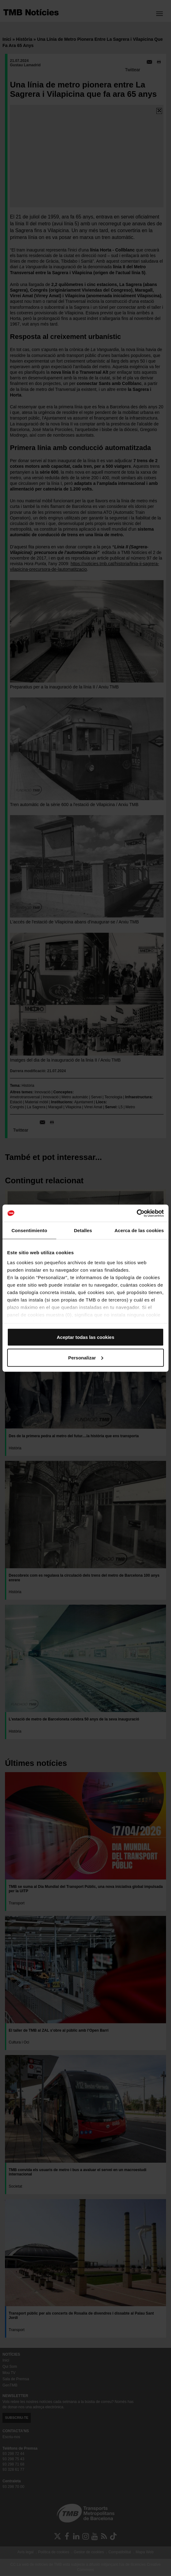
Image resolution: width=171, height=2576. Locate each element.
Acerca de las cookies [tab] (139, 1230)
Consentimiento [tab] (29, 1230)
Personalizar (85, 1357)
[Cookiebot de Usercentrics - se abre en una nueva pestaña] (136, 1213)
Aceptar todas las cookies (85, 1337)
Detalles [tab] (83, 1230)
